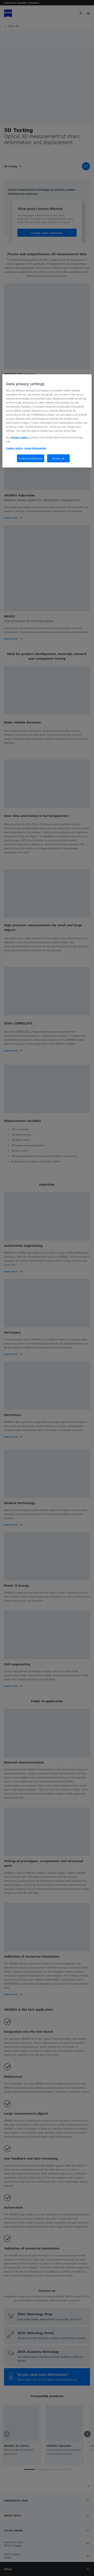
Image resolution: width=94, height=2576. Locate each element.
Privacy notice (19, 437)
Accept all (58, 458)
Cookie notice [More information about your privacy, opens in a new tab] (14, 448)
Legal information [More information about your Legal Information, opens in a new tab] (35, 448)
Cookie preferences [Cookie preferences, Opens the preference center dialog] (30, 458)
